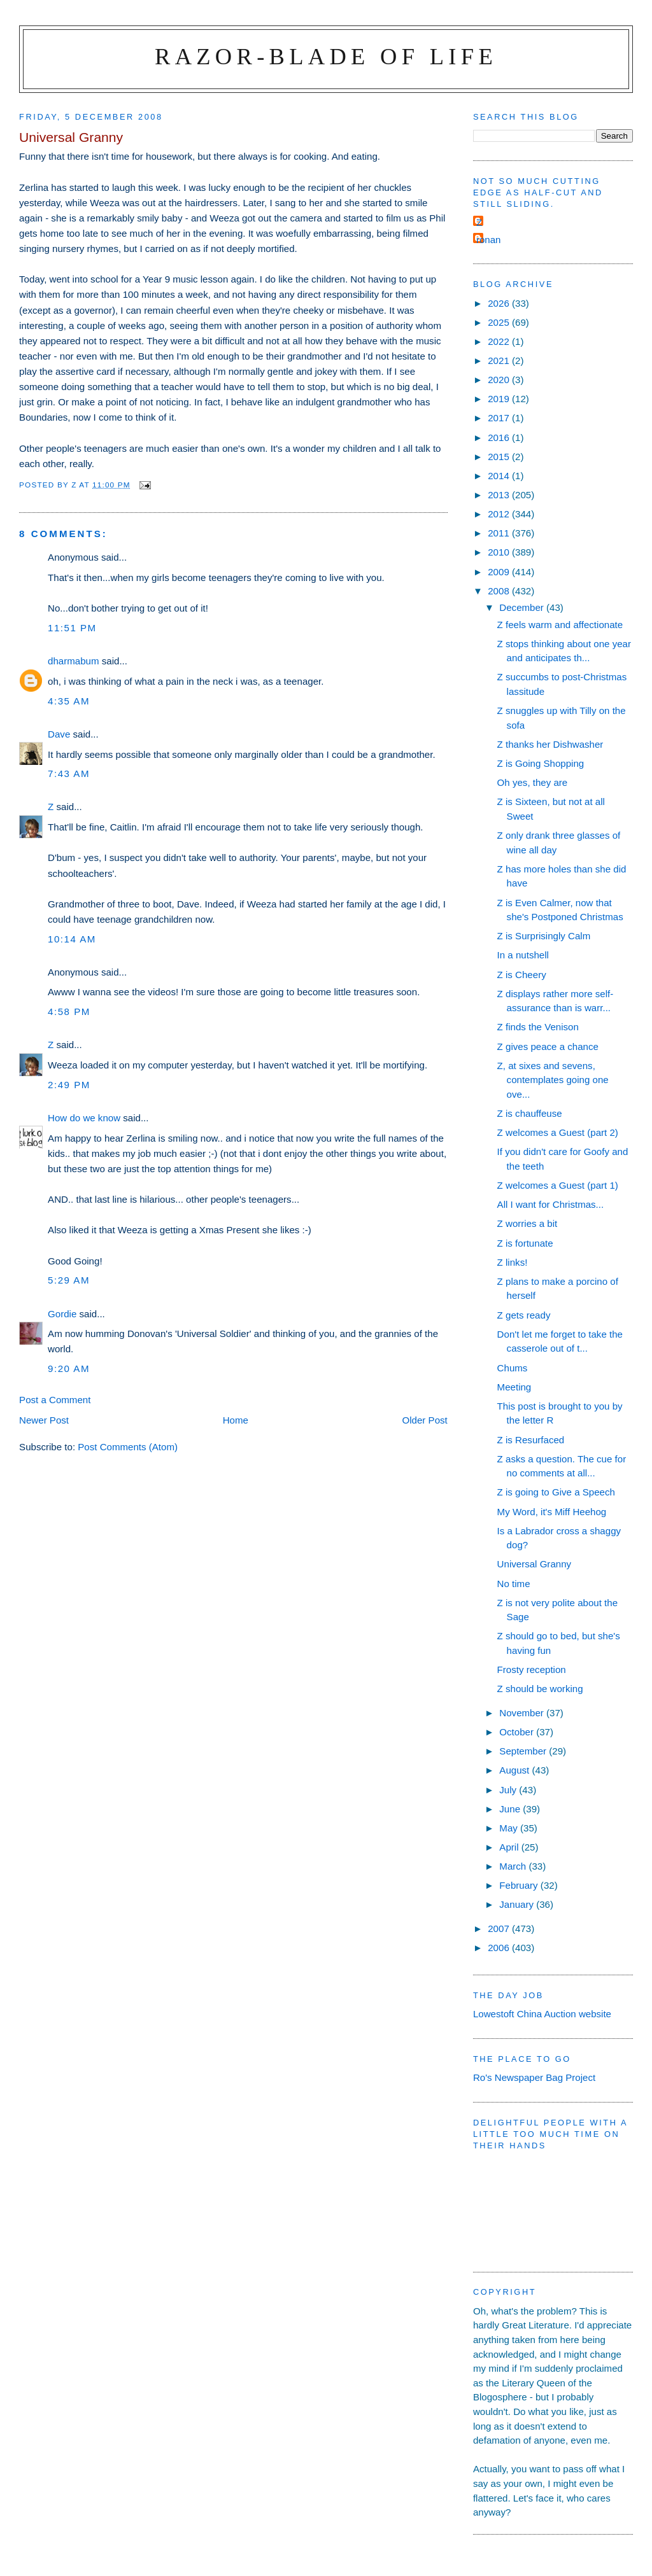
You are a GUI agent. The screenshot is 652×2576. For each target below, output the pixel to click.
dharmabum (73, 660)
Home (235, 1420)
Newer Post (44, 1420)
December (522, 607)
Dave (59, 734)
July (509, 1789)
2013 (500, 494)
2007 (500, 1928)
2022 (500, 341)
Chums (512, 1367)
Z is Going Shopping (541, 763)
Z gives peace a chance (548, 1046)
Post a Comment (54, 1399)
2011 (500, 533)
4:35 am (69, 701)
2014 (500, 475)
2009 (500, 571)
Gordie (62, 1313)
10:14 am (72, 939)
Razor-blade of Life (326, 56)
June (511, 1808)
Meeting (514, 1387)
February (520, 1885)
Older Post (425, 1420)
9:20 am (69, 1368)
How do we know (84, 1117)
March (513, 1866)
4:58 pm (69, 1011)
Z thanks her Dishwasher (550, 744)
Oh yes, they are (532, 782)
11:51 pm (72, 627)
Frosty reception (531, 1669)
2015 (500, 456)
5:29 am (69, 1280)
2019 (500, 398)
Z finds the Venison (538, 1026)
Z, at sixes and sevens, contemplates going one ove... (553, 1080)
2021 (500, 360)
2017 (500, 417)
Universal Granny (534, 1563)
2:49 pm (69, 1084)
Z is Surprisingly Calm (544, 935)
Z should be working (540, 1688)
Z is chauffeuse (529, 1113)
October (517, 1731)
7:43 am (69, 773)
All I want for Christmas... (550, 1204)
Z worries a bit (527, 1223)
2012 (500, 513)
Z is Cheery (521, 974)
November (522, 1712)
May (509, 1828)
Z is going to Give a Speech (556, 1492)
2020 (500, 379)
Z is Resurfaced (531, 1439)
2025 (500, 322)
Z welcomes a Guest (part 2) (557, 1132)
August (515, 1770)
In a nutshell (523, 954)
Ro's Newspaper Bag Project (534, 2077)
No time (513, 1583)
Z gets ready (524, 1315)
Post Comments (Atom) (128, 1446)
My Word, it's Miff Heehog (552, 1511)
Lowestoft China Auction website (542, 2013)
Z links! (512, 1262)
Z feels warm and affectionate (560, 624)
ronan (488, 239)
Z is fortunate (525, 1243)
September (524, 1751)
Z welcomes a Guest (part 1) (557, 1185)
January (517, 1904)
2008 (500, 590)
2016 (500, 437)
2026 (500, 303)
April (510, 1847)
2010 (500, 552)
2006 (500, 1947)
